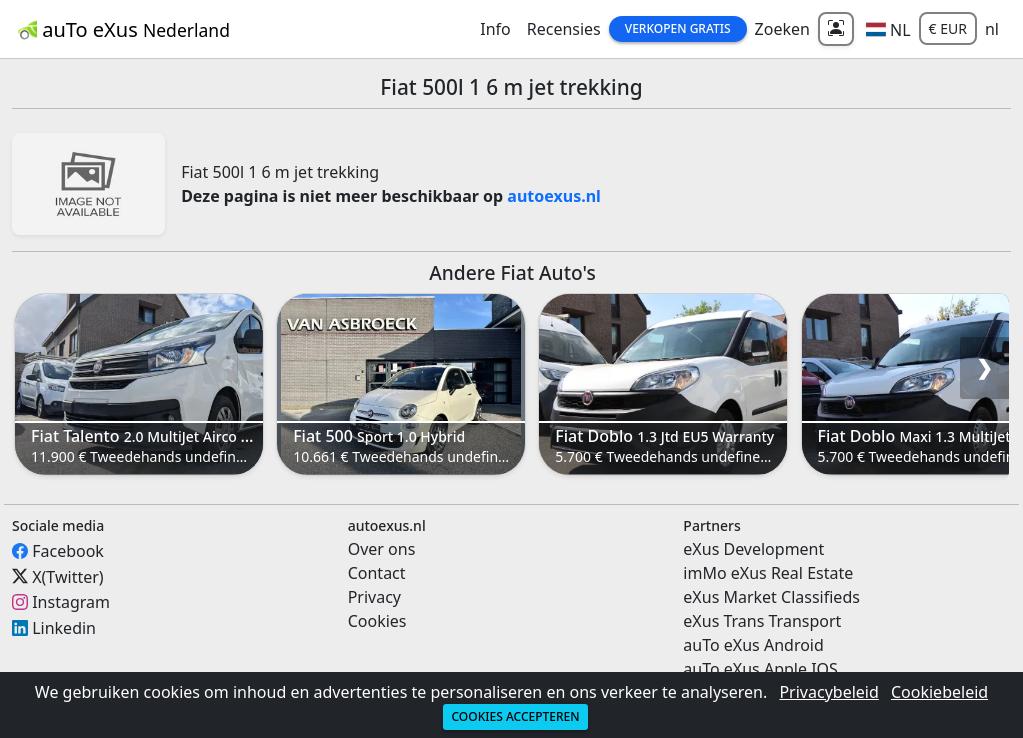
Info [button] (495, 29)
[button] (888, 29)
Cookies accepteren (515, 716)
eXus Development (753, 549)
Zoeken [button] (782, 29)
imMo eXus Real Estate (768, 573)
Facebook (68, 551)
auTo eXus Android (753, 645)
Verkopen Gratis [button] (678, 28)
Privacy (374, 597)
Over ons (382, 549)
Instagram (71, 602)
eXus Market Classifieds (771, 597)
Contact (377, 573)
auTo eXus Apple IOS (760, 669)
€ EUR (948, 28)
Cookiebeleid (939, 692)
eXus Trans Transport (762, 621)
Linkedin (64, 628)
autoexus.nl (554, 196)
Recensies (564, 29)
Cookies (377, 621)
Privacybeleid (828, 692)
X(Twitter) (67, 576)
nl (992, 29)
